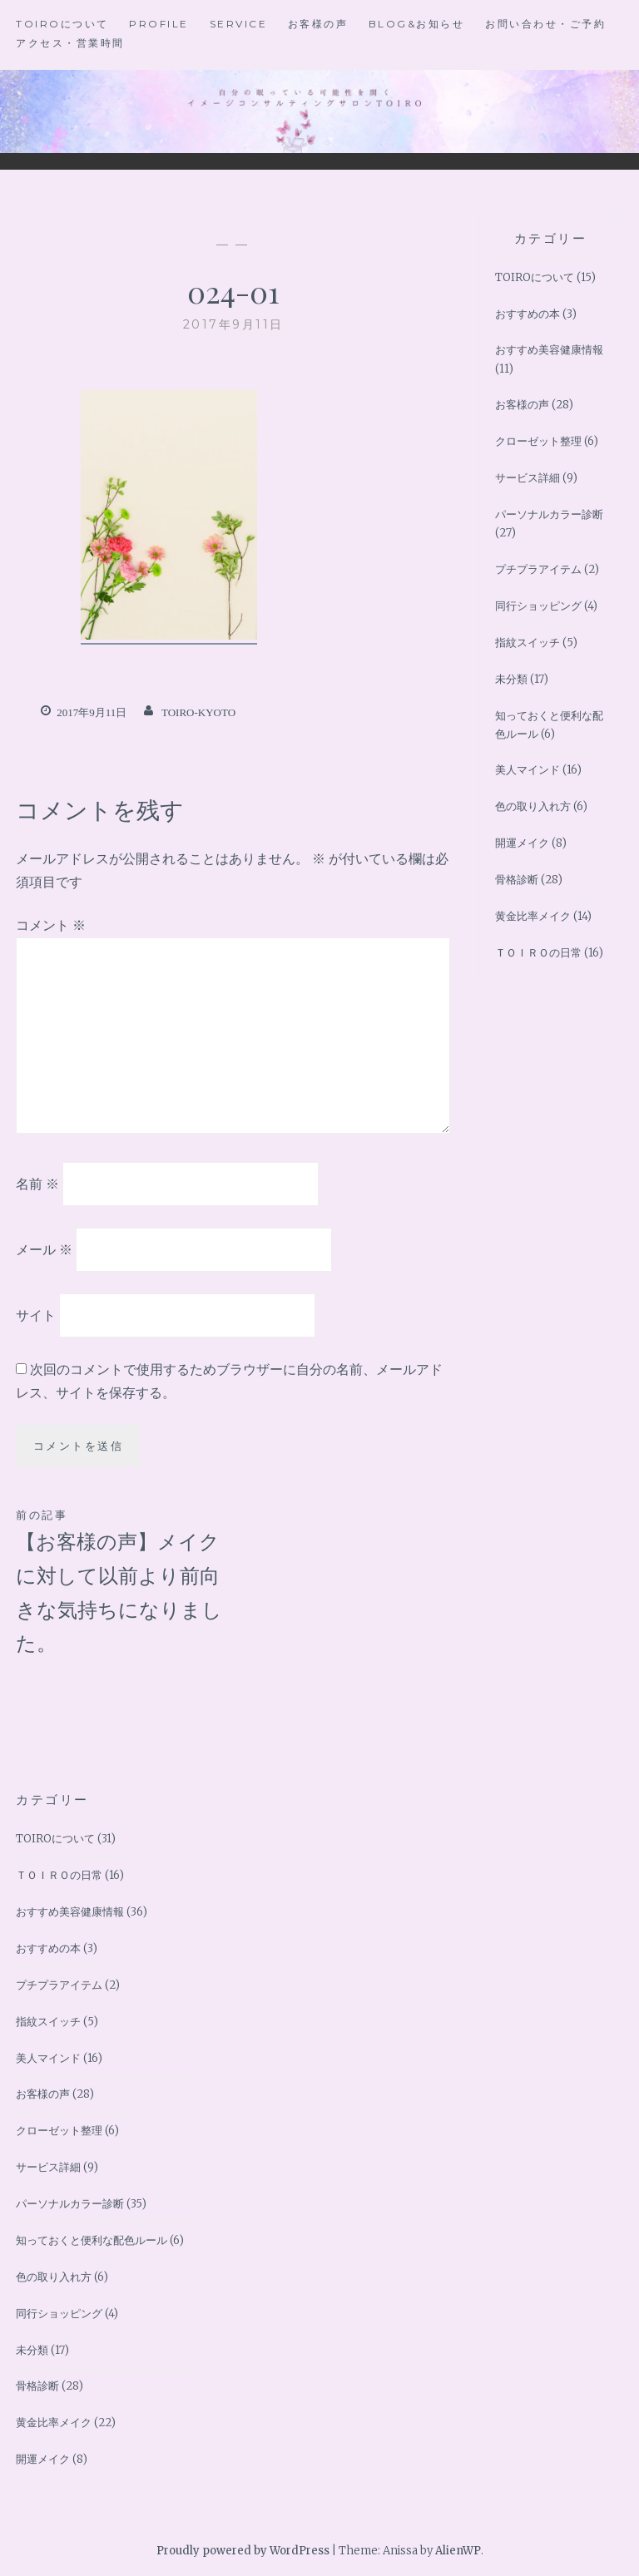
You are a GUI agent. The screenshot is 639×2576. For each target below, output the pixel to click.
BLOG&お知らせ (417, 23)
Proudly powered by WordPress (242, 2551)
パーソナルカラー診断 (549, 514)
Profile (159, 23)
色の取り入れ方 (533, 806)
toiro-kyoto (198, 712)
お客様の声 (318, 23)
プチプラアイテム (538, 569)
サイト (36, 1314)
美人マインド (527, 770)
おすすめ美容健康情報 (549, 350)
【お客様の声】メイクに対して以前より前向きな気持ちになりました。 (124, 1580)
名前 (37, 1183)
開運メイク (522, 843)
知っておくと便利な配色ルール (91, 2240)
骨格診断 (516, 880)
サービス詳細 (527, 478)
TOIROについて (62, 23)
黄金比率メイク (533, 916)
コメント (51, 925)
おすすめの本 (527, 314)
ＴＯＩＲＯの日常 (538, 953)
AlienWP (458, 2551)
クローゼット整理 (538, 441)
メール (44, 1249)
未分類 (511, 679)
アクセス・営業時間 (70, 43)
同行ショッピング (538, 606)
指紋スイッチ (527, 642)
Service (239, 23)
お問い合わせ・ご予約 (545, 23)
